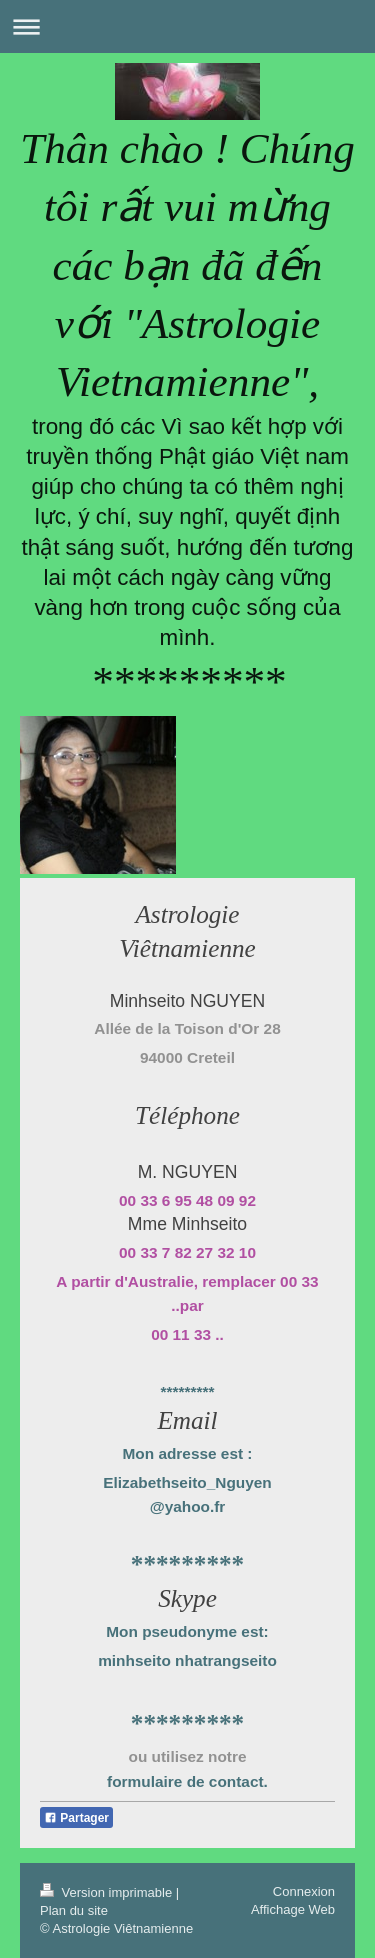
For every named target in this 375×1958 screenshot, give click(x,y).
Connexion (304, 1891)
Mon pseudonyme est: (187, 1631)
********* (188, 1391)
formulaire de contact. (187, 1781)
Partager (76, 1818)
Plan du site (74, 1910)
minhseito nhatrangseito (187, 1660)
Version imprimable (108, 1892)
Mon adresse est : (187, 1453)
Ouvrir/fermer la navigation (187, 26)
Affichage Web (293, 1909)
